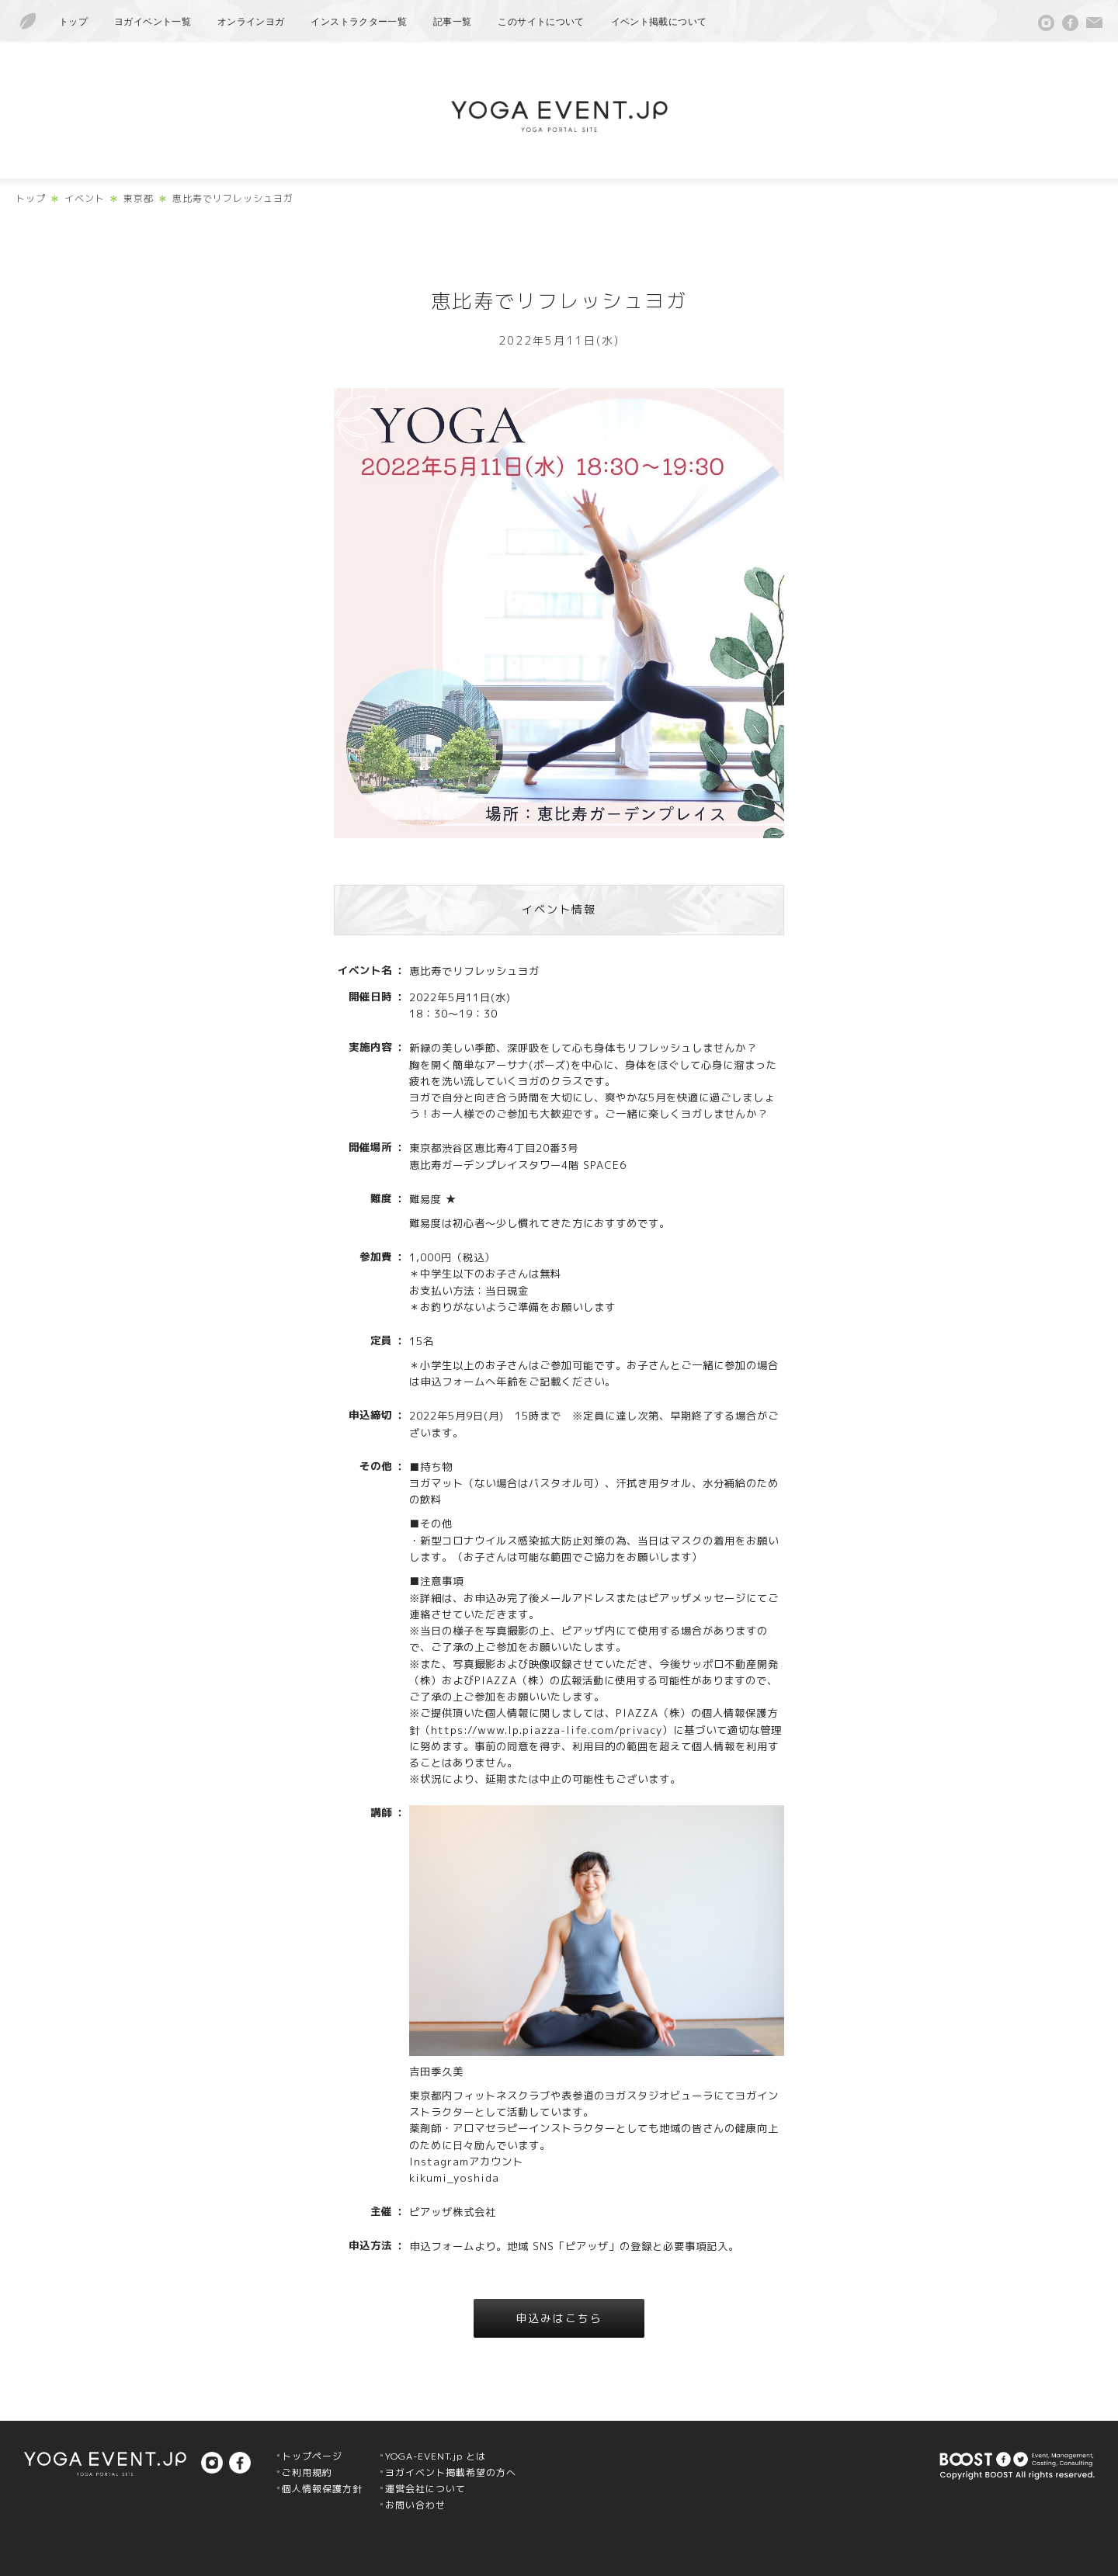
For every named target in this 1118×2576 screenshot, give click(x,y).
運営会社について (425, 2488)
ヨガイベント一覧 (152, 22)
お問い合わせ (415, 2505)
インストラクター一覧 (359, 22)
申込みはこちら (559, 2318)
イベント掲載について (659, 22)
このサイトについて (541, 22)
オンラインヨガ (251, 22)
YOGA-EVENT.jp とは (435, 2456)
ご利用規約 (307, 2472)
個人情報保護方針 (322, 2488)
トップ (73, 22)
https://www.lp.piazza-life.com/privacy (546, 1730)
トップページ (312, 2456)
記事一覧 (452, 22)
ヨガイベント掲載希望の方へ (450, 2472)
